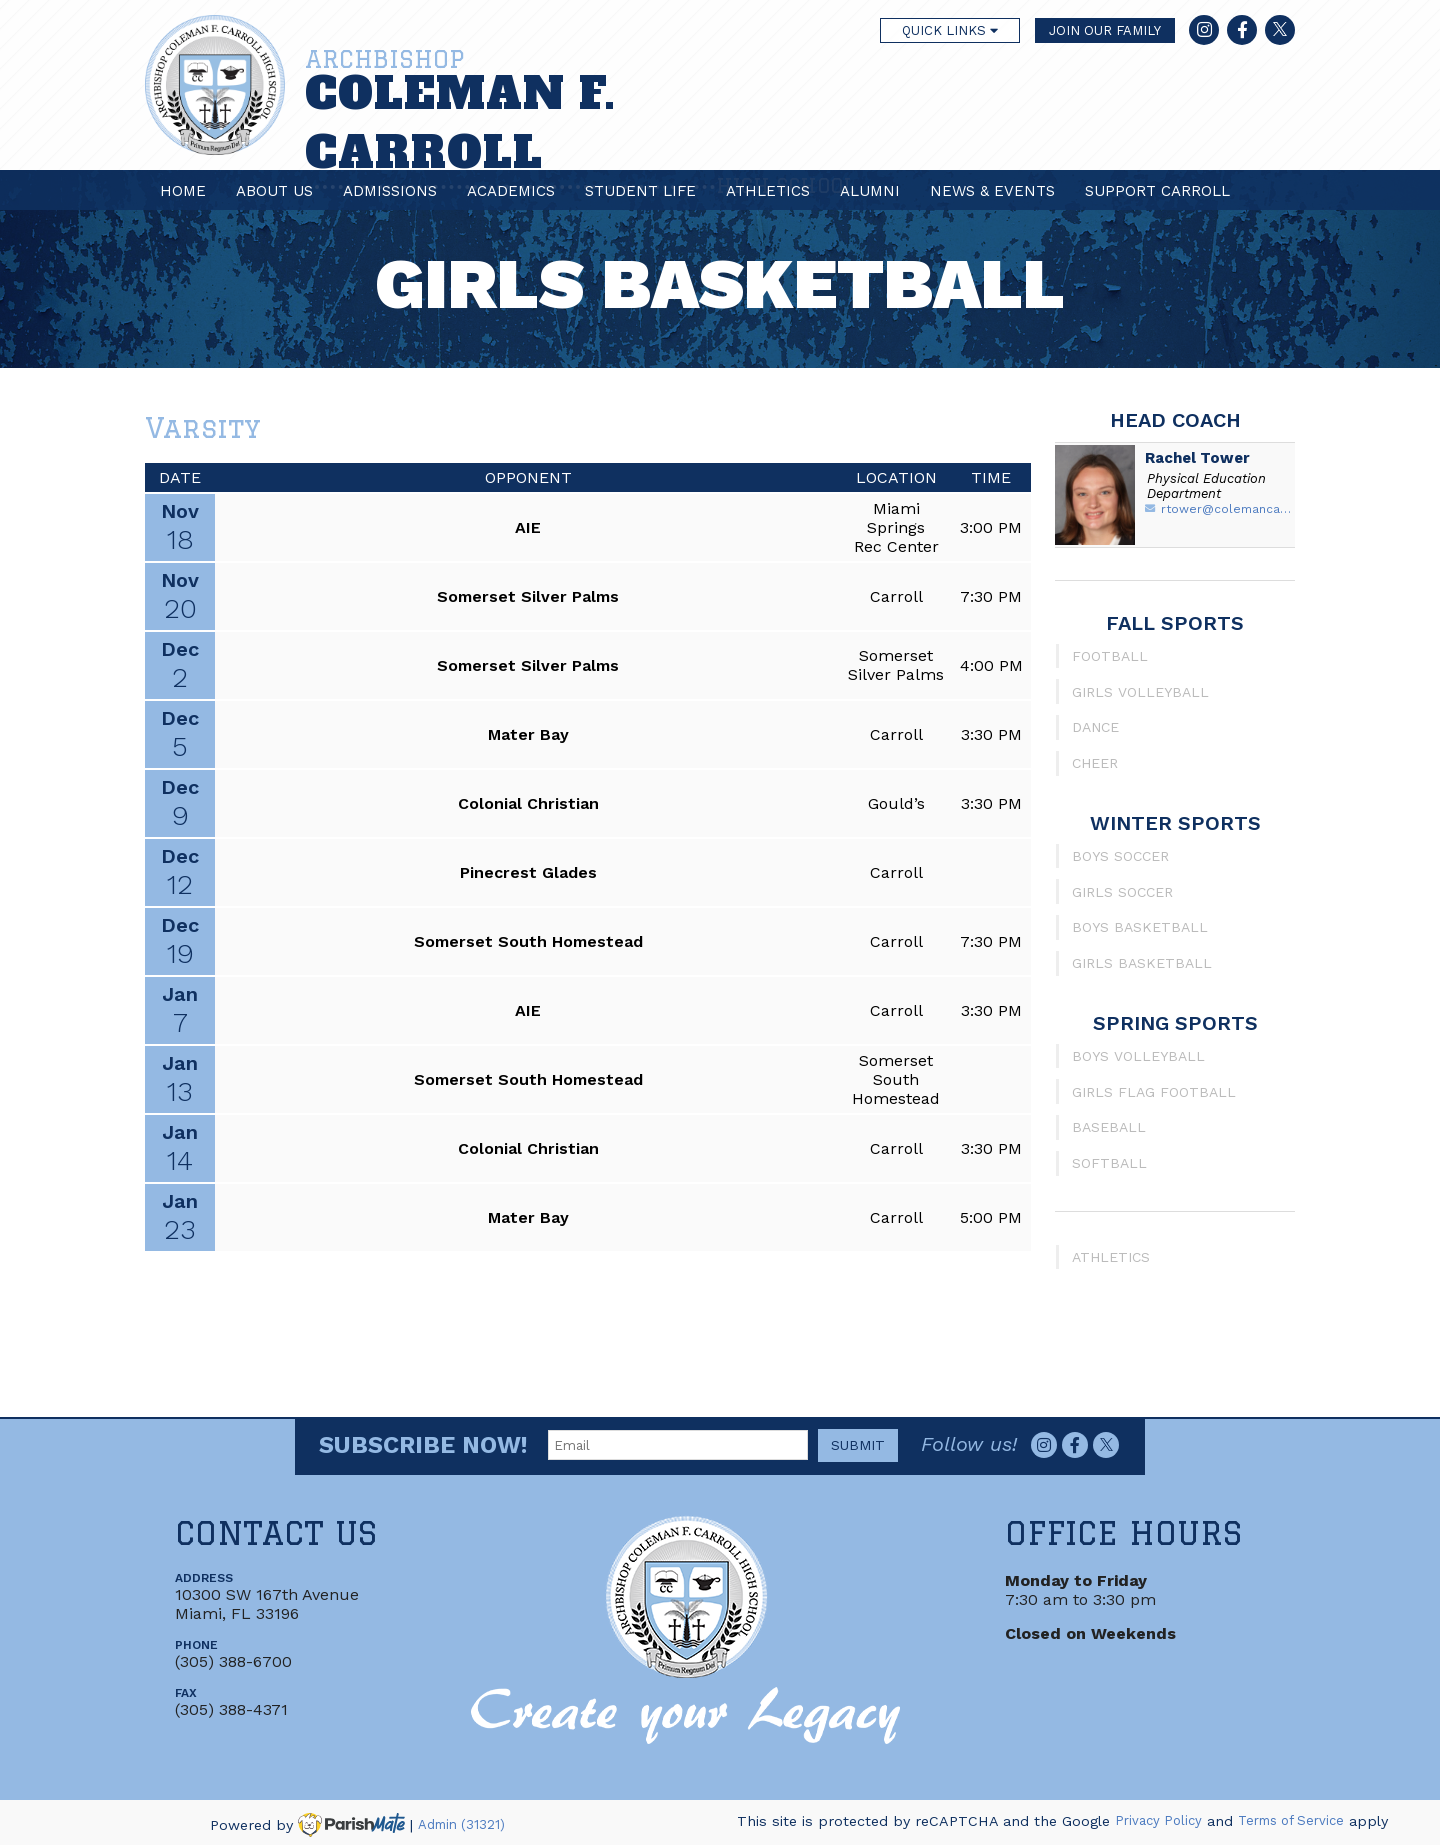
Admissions (390, 191)
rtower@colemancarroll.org (1228, 509)
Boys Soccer (1120, 856)
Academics (511, 191)
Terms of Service (1291, 1821)
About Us (274, 191)
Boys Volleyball (1138, 1056)
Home (183, 191)
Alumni (870, 191)
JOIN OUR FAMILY (1105, 30)
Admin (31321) (461, 1824)
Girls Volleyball (1140, 692)
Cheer (1095, 763)
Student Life (640, 191)
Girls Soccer (1122, 892)
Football (1110, 656)
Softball (1109, 1163)
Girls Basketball (1142, 963)
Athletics (768, 191)
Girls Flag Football (1154, 1092)
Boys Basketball (1140, 927)
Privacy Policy (1158, 1821)
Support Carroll (1157, 191)
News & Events (992, 191)
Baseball (1109, 1127)
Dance (1095, 727)
